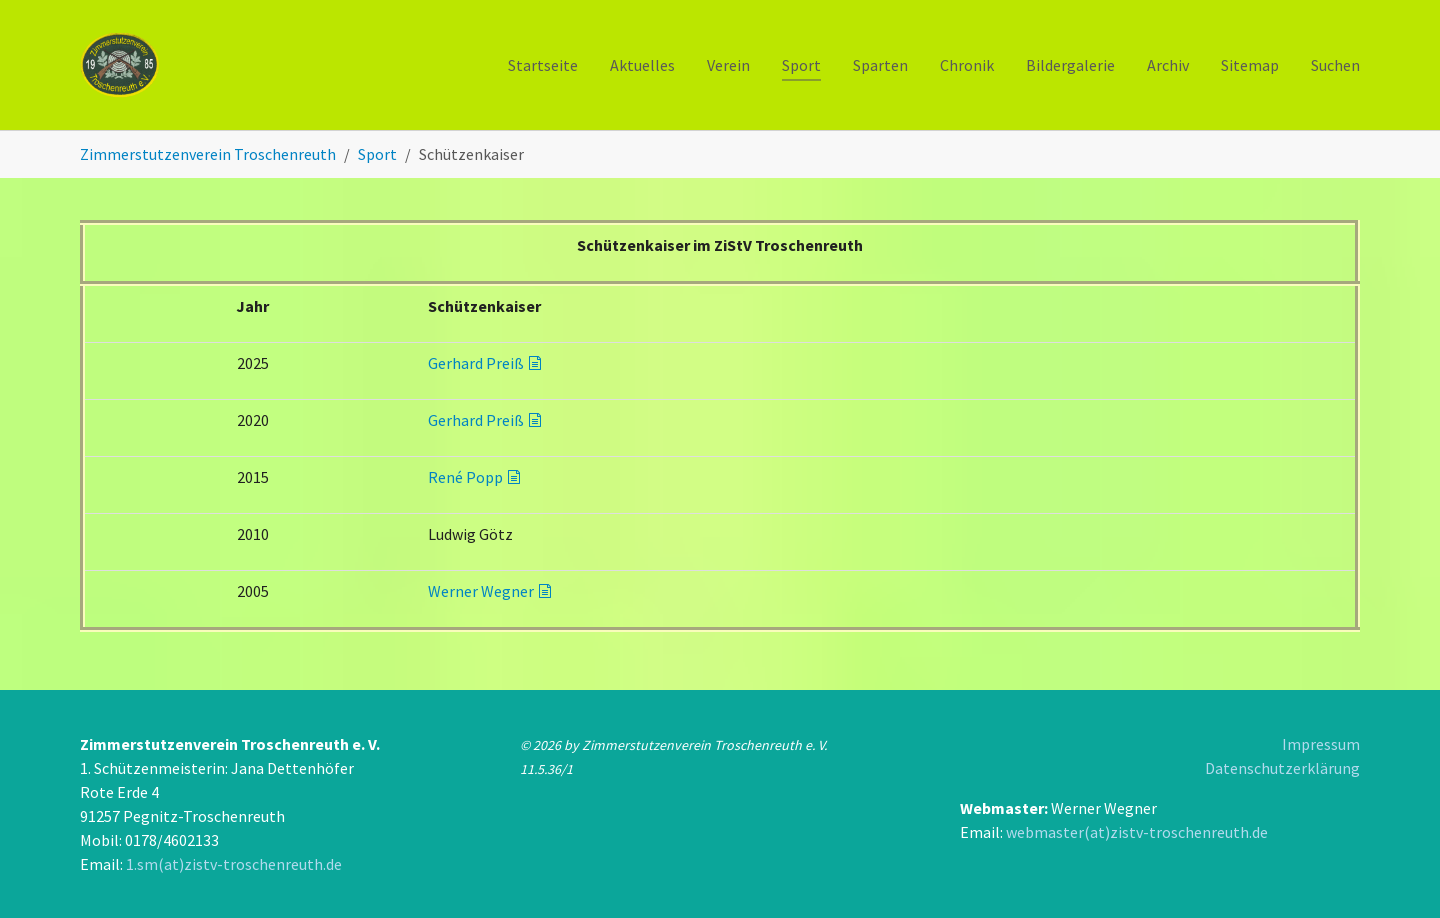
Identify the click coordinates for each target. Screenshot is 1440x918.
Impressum (1321, 744)
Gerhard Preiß (476, 363)
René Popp (465, 477)
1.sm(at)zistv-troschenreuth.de (234, 864)
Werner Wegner (481, 591)
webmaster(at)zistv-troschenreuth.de (1137, 832)
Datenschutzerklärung (1282, 768)
